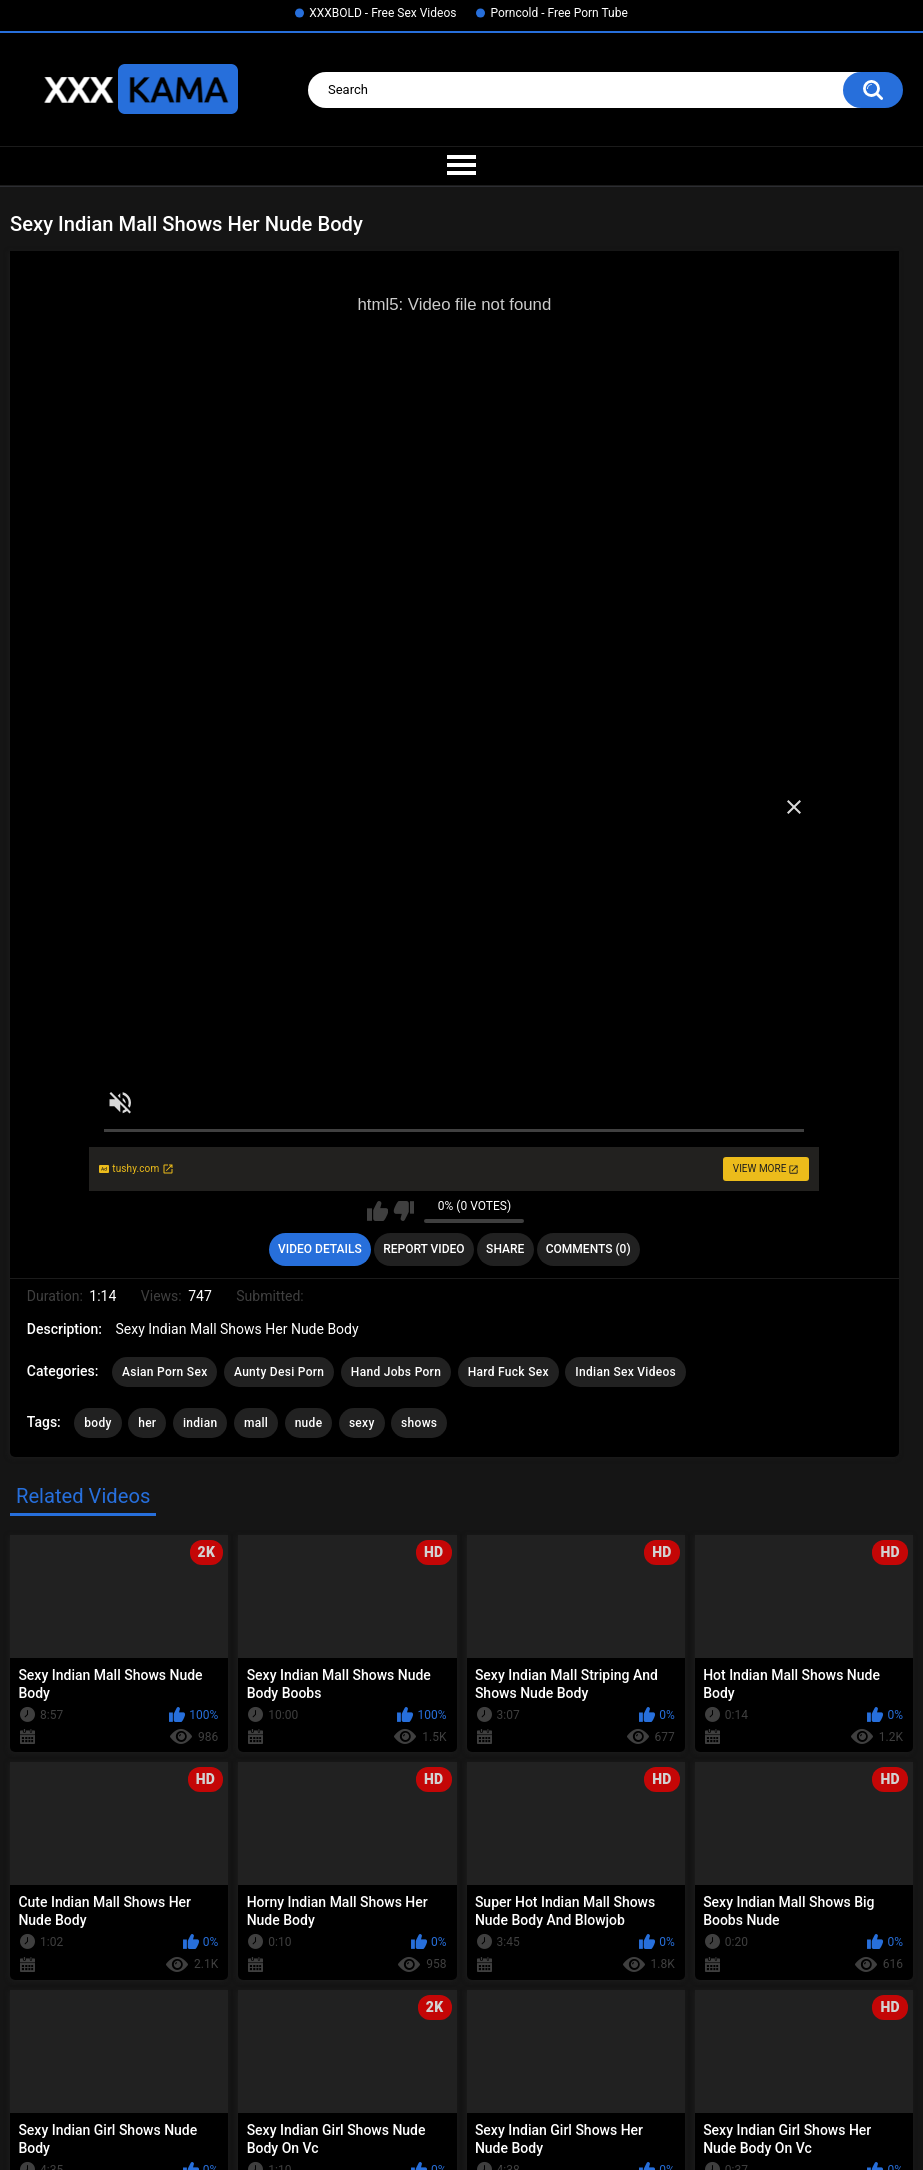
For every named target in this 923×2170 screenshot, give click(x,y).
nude (309, 1423)
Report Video (423, 1249)
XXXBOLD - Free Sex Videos (382, 13)
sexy (362, 1423)
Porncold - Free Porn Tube (558, 13)
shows (419, 1423)
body (97, 1423)
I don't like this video (403, 1211)
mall (256, 1423)
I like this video (377, 1211)
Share (505, 1249)
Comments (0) (588, 1249)
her (147, 1423)
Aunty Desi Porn (279, 1372)
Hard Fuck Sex (508, 1372)
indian (200, 1423)
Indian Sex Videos (625, 1372)
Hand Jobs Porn (396, 1372)
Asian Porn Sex (165, 1372)
